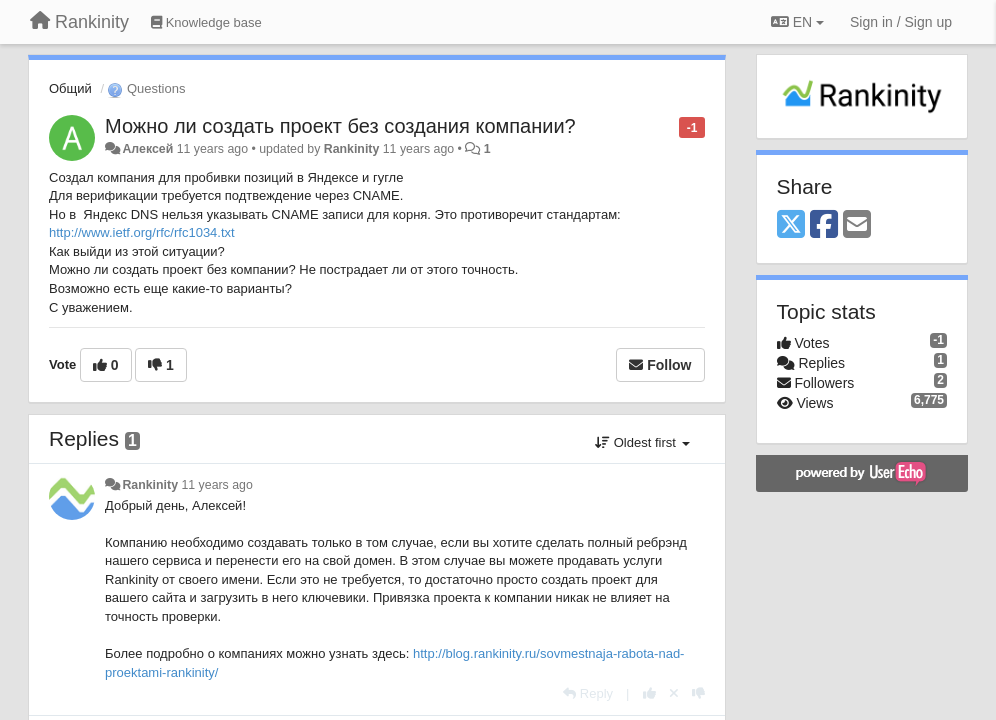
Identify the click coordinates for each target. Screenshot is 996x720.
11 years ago (216, 485)
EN (797, 22)
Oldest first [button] (642, 442)
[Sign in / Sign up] (901, 22)
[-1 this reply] (698, 693)
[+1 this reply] (649, 693)
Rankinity (352, 149)
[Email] (857, 225)
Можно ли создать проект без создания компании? (340, 126)
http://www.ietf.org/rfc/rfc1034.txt (142, 232)
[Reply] (588, 693)
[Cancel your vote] (674, 693)
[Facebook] (824, 225)
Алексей (147, 149)
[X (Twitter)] (791, 225)
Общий (70, 88)
